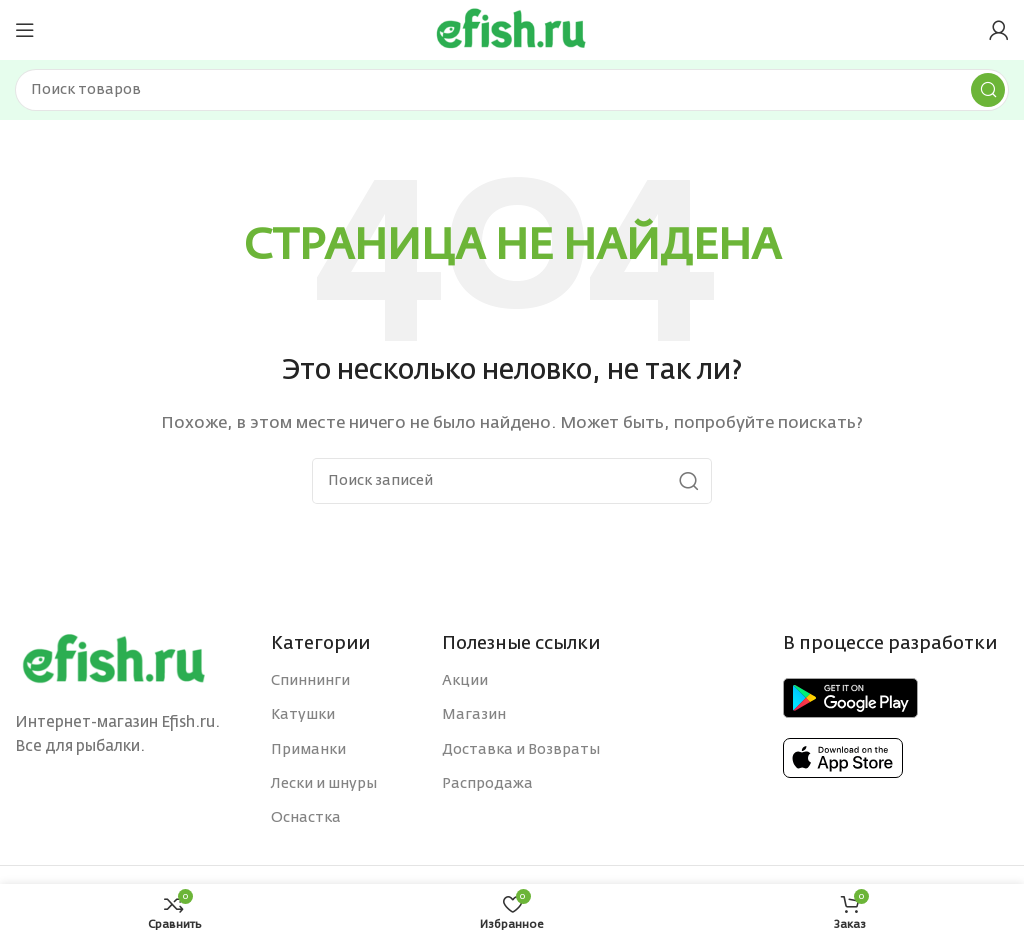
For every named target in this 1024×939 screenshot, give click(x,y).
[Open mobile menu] (25, 30)
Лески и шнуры (324, 784)
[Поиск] (512, 90)
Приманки (308, 750)
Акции (465, 681)
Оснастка (306, 818)
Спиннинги (310, 681)
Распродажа (487, 784)
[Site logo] (512, 29)
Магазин (474, 715)
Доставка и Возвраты (521, 750)
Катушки (303, 715)
